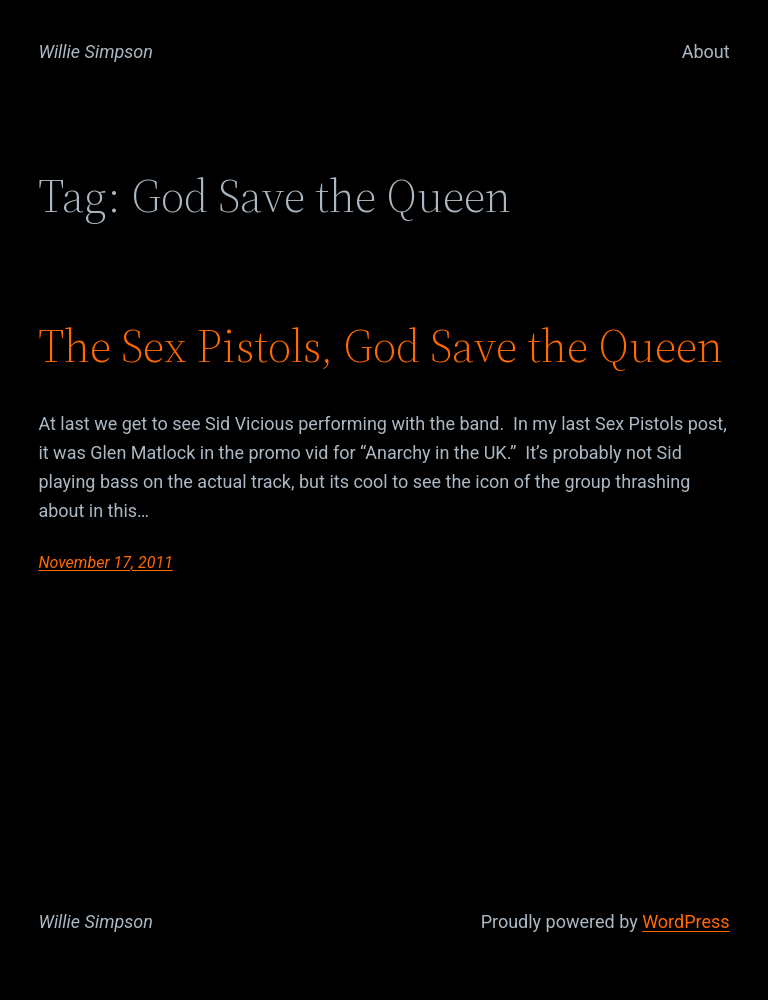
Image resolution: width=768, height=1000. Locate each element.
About (706, 51)
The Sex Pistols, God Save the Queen (380, 345)
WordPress (685, 921)
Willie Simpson (95, 51)
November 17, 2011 (105, 562)
